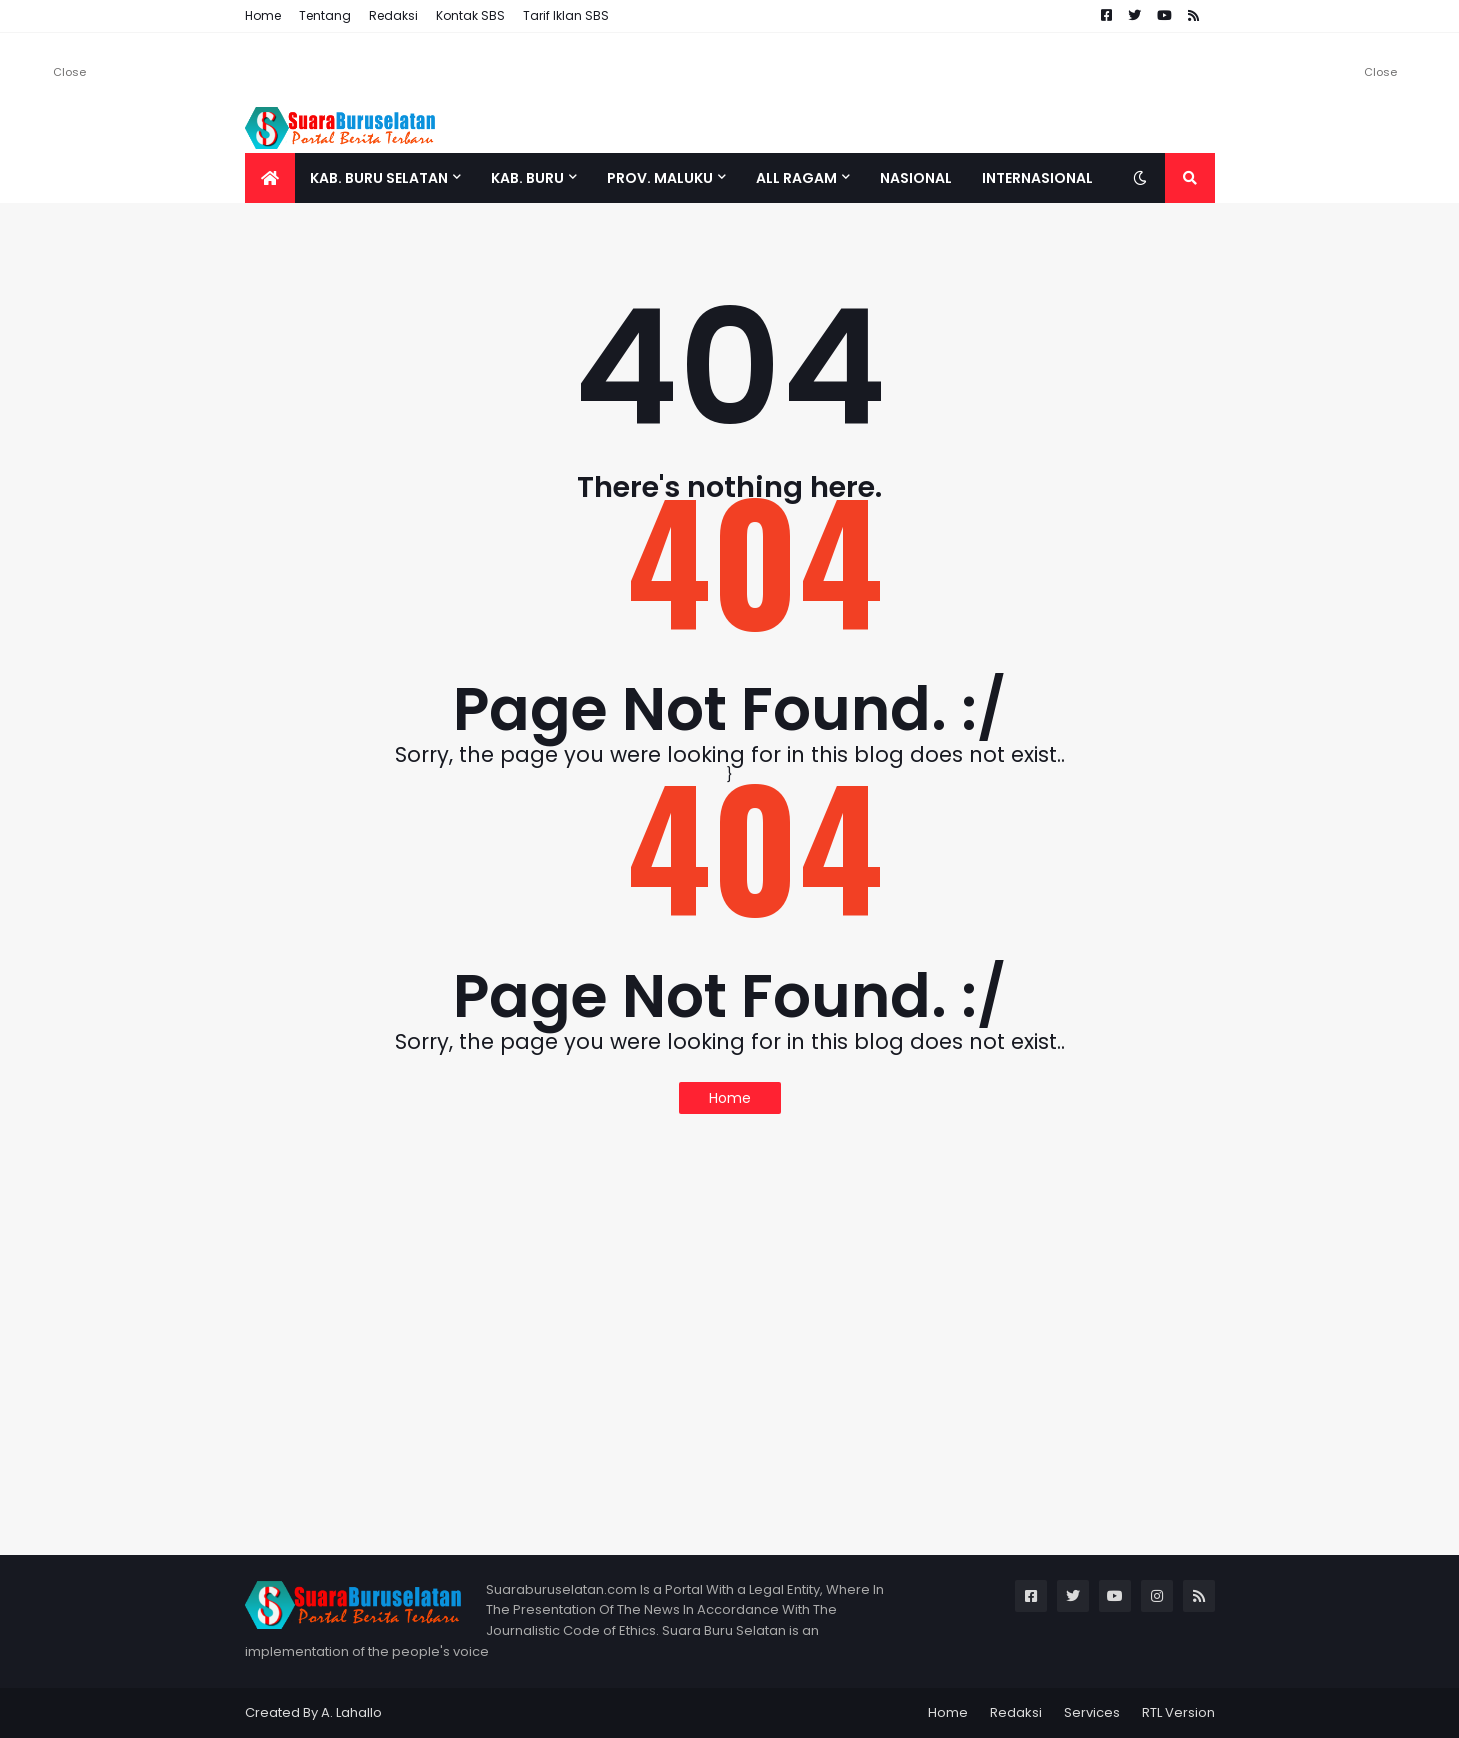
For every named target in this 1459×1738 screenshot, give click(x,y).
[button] (1140, 178)
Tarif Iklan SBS (566, 15)
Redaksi (393, 15)
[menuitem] (270, 178)
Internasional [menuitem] (1037, 178)
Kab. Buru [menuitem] (527, 178)
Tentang (325, 15)
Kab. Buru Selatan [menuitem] (379, 178)
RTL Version (1178, 1712)
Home (263, 15)
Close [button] (69, 72)
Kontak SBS (470, 15)
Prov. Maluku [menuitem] (660, 178)
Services (1092, 1712)
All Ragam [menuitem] (796, 178)
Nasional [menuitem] (916, 178)
